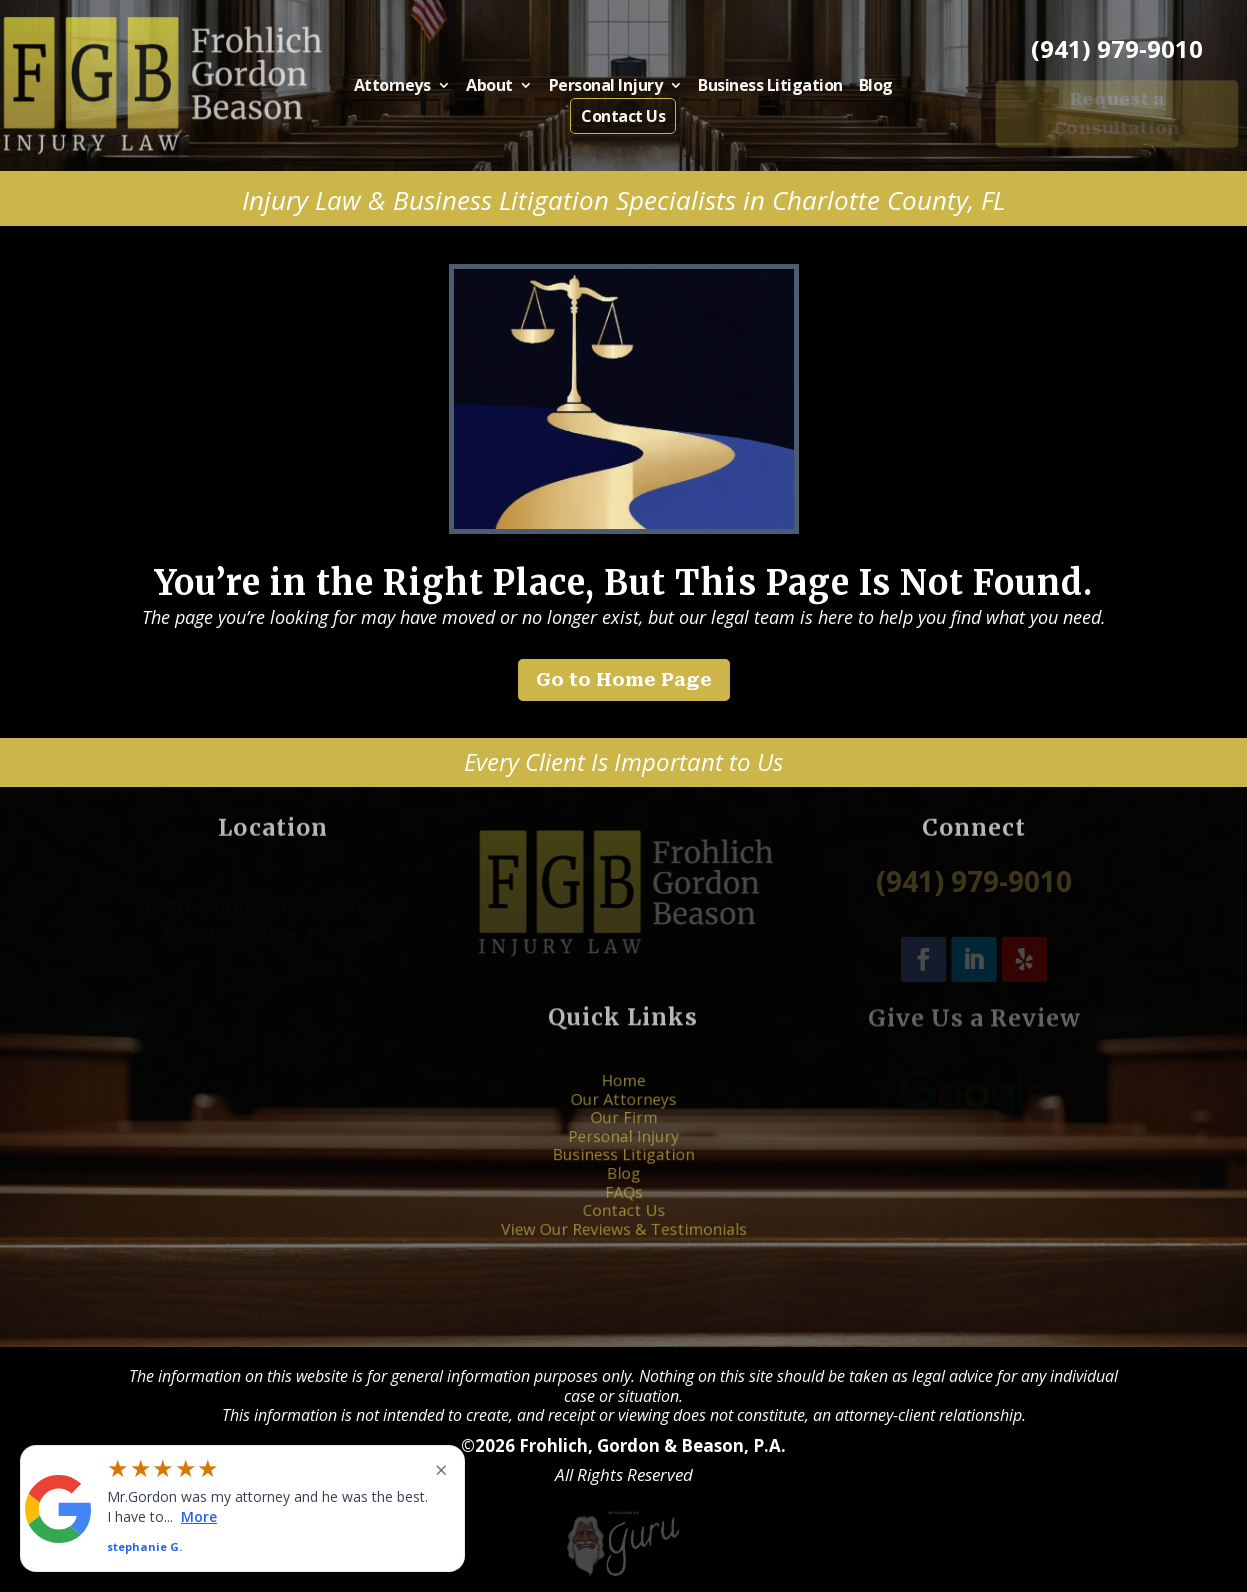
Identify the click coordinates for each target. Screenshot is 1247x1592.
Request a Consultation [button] (1117, 113)
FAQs (623, 1179)
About (502, 88)
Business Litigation (756, 88)
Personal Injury (607, 88)
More (199, 1515)
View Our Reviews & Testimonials (623, 1204)
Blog (852, 88)
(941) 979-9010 (1117, 49)
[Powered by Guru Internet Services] (623, 1574)
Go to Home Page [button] (624, 679)
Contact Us (623, 115)
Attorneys (413, 88)
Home (623, 1106)
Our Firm (623, 1131)
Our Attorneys (623, 1118)
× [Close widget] (441, 1469)
